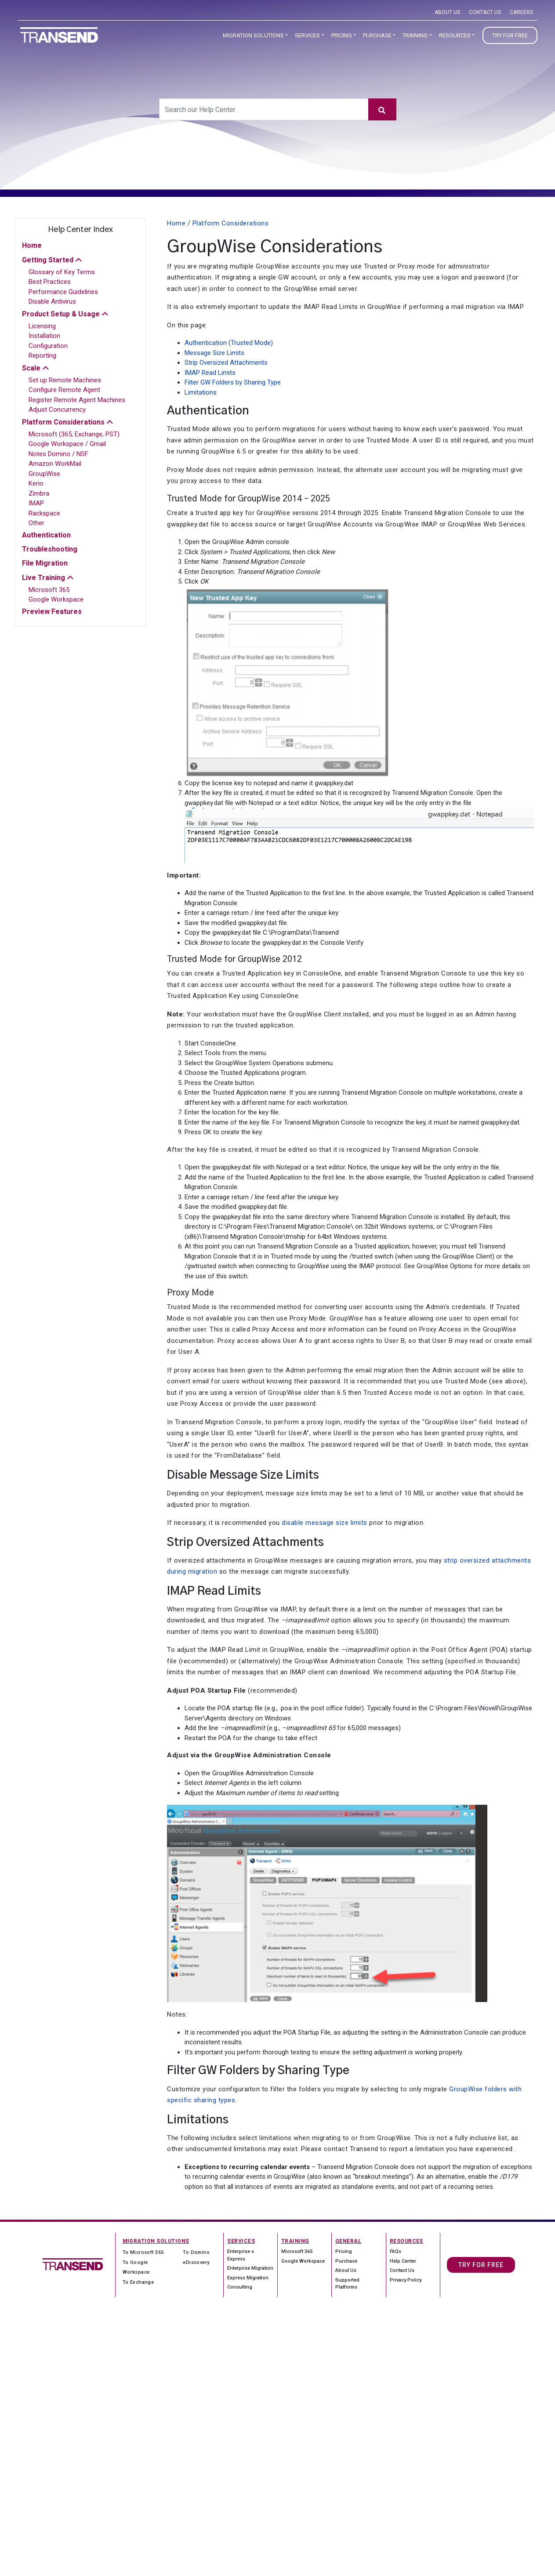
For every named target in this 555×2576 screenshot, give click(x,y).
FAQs (395, 2251)
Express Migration (247, 2278)
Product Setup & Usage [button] (61, 314)
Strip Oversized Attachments (226, 362)
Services (307, 35)
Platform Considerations (230, 223)
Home (32, 245)
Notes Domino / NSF (58, 454)
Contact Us (485, 12)
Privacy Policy (405, 2280)
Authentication (46, 535)
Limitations (201, 392)
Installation (44, 336)
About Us (447, 12)
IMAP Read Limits (210, 373)
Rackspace (44, 513)
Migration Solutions (253, 35)
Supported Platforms (347, 2283)
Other (36, 523)
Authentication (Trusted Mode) (229, 343)
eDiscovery (196, 2262)
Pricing (341, 35)
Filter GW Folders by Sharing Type (233, 382)
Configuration (48, 346)
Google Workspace (56, 599)
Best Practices (50, 282)
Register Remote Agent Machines (77, 400)
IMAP (36, 503)
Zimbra (39, 493)
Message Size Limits (214, 353)
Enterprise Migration (250, 2268)
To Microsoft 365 (143, 2252)
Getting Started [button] (47, 260)
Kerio (36, 483)
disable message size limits (324, 1523)
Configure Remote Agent (64, 390)
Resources (455, 35)
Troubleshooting (49, 549)
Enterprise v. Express (240, 2255)
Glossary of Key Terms (62, 272)
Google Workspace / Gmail (67, 444)
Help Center (403, 2261)
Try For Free (481, 2264)
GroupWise (44, 474)
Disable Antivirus (52, 301)
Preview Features (52, 611)
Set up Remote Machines (65, 380)
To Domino (196, 2252)
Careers (521, 12)
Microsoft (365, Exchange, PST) (74, 434)
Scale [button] (31, 368)
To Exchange (138, 2282)
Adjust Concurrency (57, 410)
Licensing (42, 326)
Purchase (377, 35)
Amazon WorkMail (55, 464)
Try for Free (510, 35)
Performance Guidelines (63, 292)
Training (415, 35)
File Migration (45, 563)
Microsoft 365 (49, 590)
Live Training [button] (43, 577)
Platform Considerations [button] (63, 422)
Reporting (42, 355)
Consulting (239, 2287)
